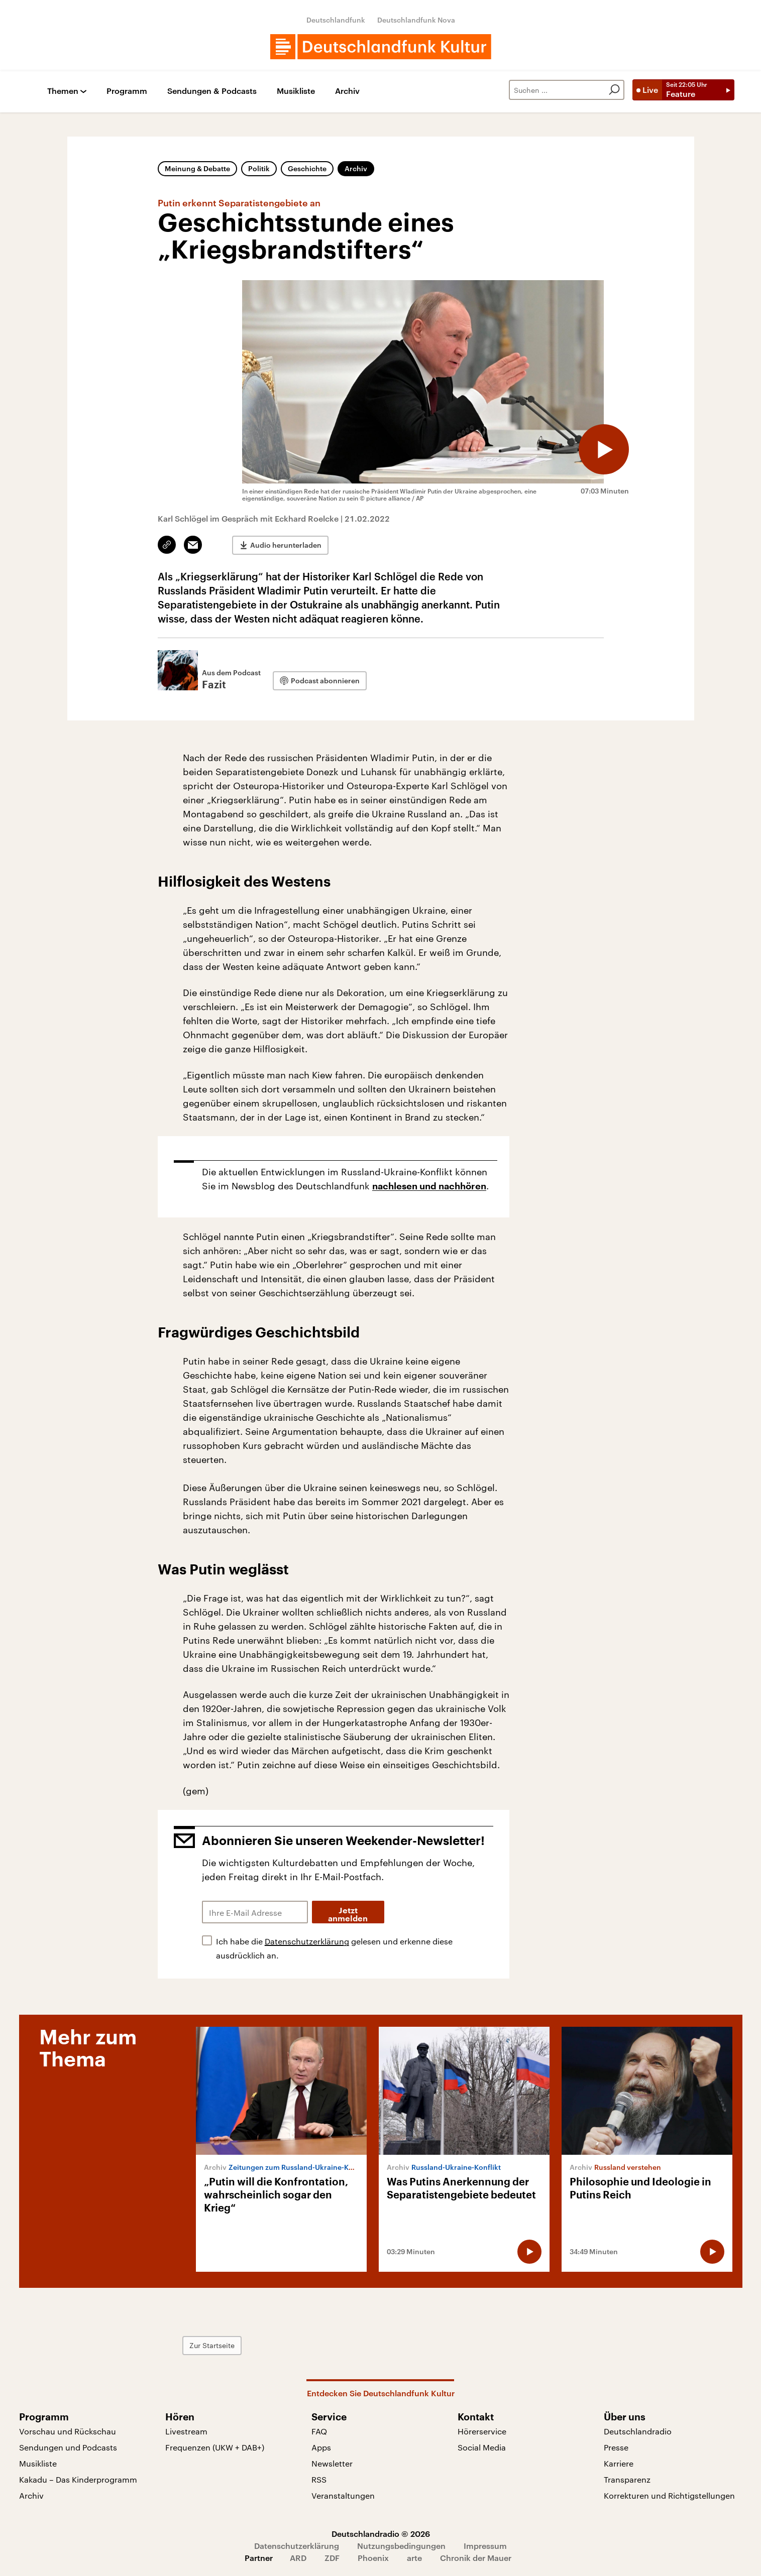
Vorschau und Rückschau (67, 2431)
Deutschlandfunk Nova (416, 20)
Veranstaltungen (343, 2495)
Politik (259, 168)
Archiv (347, 91)
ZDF (332, 2557)
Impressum (485, 2545)
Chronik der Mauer (475, 2557)
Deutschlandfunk (335, 20)
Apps (321, 2447)
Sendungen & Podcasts (212, 91)
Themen (62, 91)
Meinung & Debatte (197, 168)
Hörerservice (482, 2431)
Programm (126, 91)
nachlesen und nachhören (429, 1186)
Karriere (618, 2463)
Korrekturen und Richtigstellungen (669, 2495)
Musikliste (296, 91)
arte (414, 2557)
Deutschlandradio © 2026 (381, 2533)
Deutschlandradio (638, 2431)
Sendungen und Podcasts (68, 2447)
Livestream (186, 2431)
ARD (298, 2557)
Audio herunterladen (285, 545)
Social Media (482, 2447)
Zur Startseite (212, 2345)
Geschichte (307, 168)
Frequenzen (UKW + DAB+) (214, 2447)
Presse (616, 2447)
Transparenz (627, 2479)
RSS (319, 2479)
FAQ (319, 2431)
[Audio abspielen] (604, 449)
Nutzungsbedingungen (401, 2545)
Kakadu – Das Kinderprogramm (78, 2479)
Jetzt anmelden (348, 1915)
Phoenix (373, 2557)
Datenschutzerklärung (307, 1941)
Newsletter (332, 2463)
